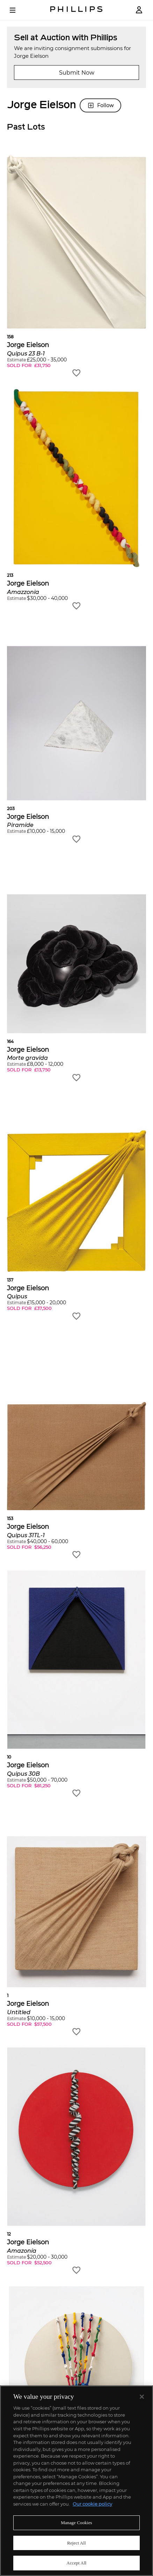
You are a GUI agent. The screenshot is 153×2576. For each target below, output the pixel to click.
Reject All (76, 2543)
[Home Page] (76, 10)
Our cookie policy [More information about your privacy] (92, 2504)
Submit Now (76, 72)
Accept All (76, 2562)
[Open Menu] (17, 10)
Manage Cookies (76, 2522)
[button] (76, 264)
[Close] (142, 2396)
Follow (100, 105)
